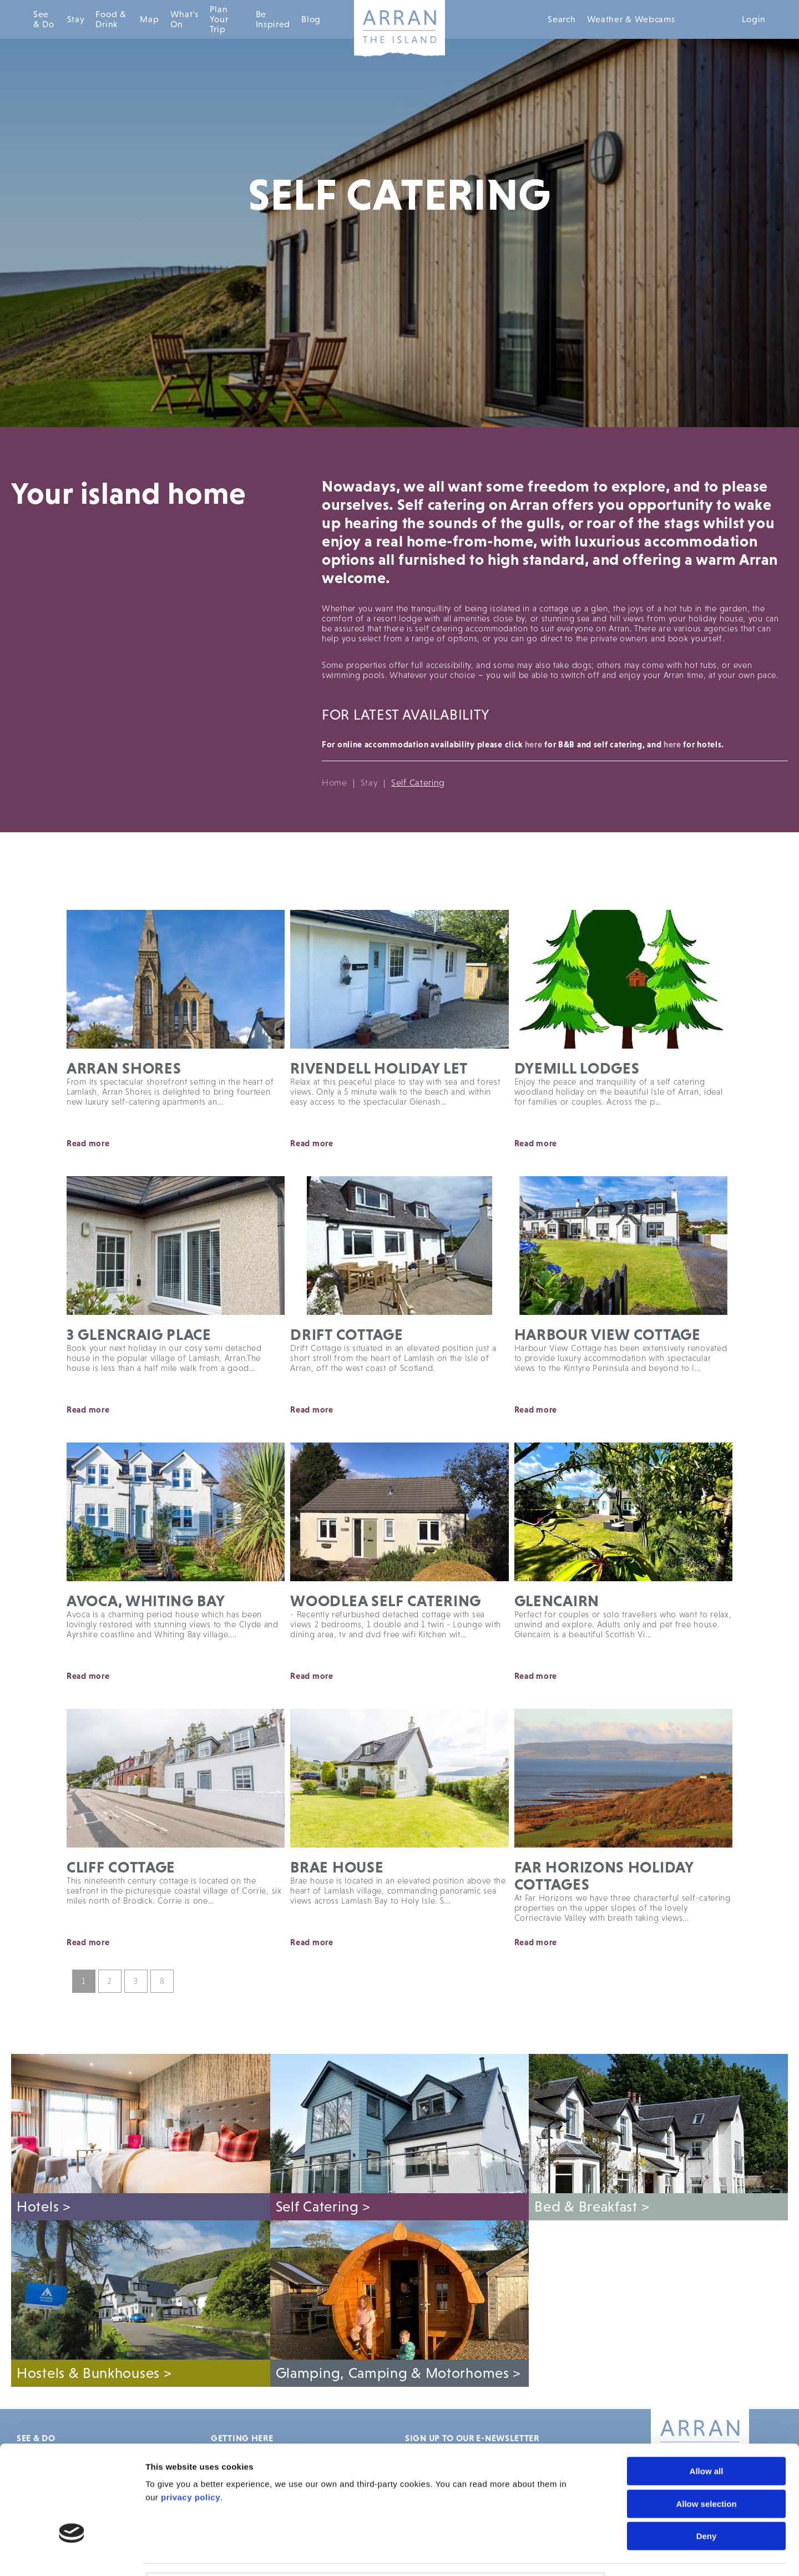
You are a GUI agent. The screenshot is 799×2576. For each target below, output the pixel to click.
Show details (631, 2554)
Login (754, 19)
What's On (184, 19)
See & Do (43, 19)
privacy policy (190, 2417)
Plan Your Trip (219, 19)
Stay (76, 19)
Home (334, 782)
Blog (311, 19)
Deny (706, 2456)
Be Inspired (273, 19)
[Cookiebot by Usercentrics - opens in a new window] (71, 2554)
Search (561, 19)
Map (149, 19)
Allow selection (706, 2424)
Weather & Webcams (631, 19)
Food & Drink (110, 19)
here (534, 744)
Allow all (707, 2391)
